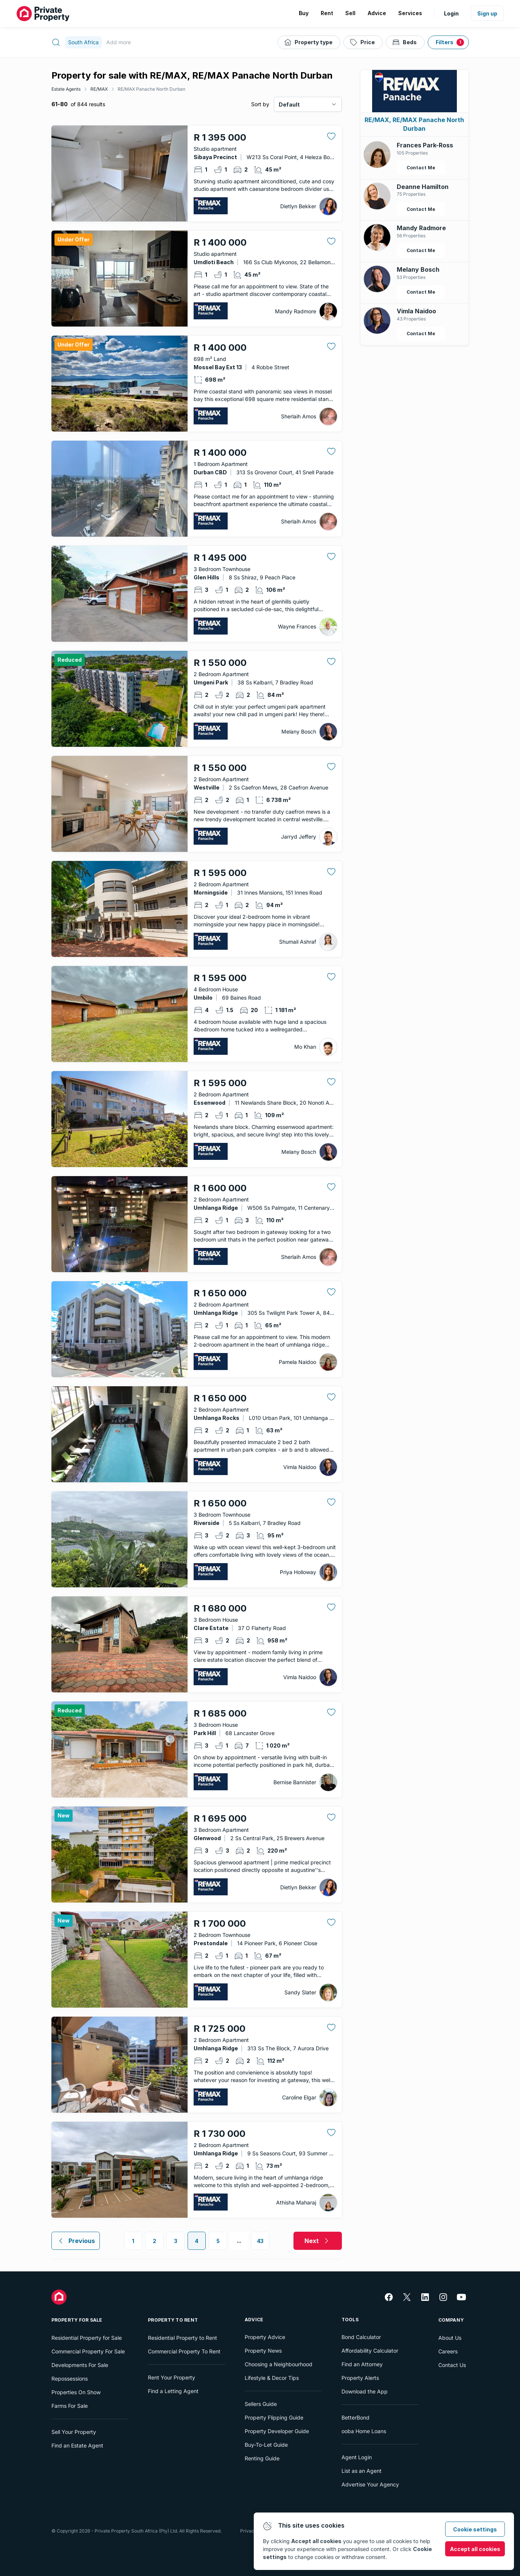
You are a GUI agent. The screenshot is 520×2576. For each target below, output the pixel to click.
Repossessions (69, 2378)
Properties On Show (76, 2392)
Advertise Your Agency (370, 2484)
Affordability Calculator (369, 2350)
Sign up (487, 13)
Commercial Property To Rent (184, 2351)
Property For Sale (76, 2320)
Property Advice (265, 2337)
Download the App (364, 2391)
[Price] (363, 42)
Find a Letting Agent (173, 2391)
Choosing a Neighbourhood (278, 2364)
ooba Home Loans (363, 2431)
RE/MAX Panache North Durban (151, 89)
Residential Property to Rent (182, 2337)
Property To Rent (173, 2320)
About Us (449, 2337)
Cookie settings (475, 2529)
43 (260, 2241)
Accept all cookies (475, 2549)
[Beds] (405, 42)
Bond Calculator (361, 2337)
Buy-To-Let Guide (266, 2444)
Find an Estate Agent (77, 2445)
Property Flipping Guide (274, 2417)
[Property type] (309, 42)
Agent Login (356, 2457)
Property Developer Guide (277, 2431)
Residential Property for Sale (86, 2337)
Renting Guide (262, 2458)
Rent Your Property (171, 2377)
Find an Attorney (362, 2364)
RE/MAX (99, 89)
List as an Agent (361, 2471)
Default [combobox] (289, 104)
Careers (448, 2351)
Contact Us (452, 2365)
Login (451, 13)
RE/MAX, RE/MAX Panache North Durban (414, 124)
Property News (263, 2350)
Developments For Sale (79, 2365)
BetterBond (355, 2417)
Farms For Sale (69, 2406)
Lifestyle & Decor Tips (272, 2378)
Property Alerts (360, 2378)
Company (451, 2320)
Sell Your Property (73, 2432)
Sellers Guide (261, 2404)
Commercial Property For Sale (88, 2351)
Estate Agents (66, 89)
